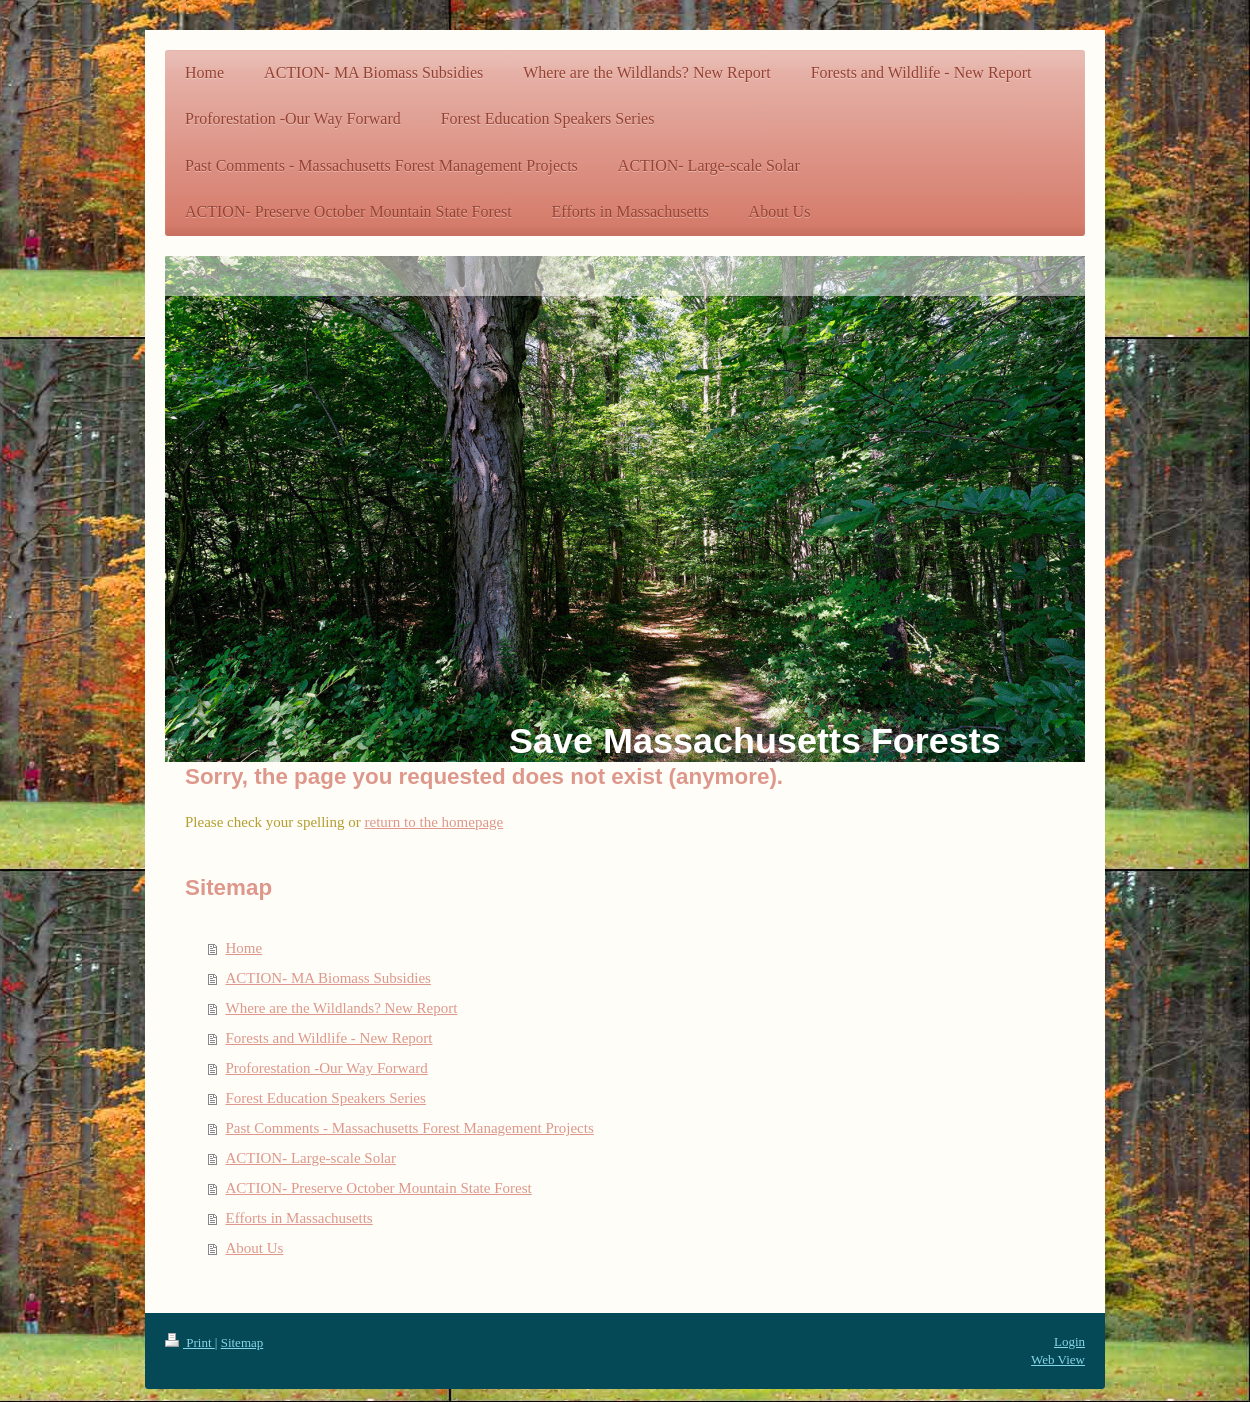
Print (190, 1342)
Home (244, 948)
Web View (1058, 1359)
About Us (255, 1248)
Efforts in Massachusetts (299, 1218)
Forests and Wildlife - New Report (329, 1038)
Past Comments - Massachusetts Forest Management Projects (410, 1128)
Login (1069, 1341)
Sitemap (242, 1342)
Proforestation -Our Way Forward (327, 1068)
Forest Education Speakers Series (326, 1098)
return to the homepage (434, 822)
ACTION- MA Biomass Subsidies (328, 978)
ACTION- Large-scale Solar (311, 1158)
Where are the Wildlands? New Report (342, 1008)
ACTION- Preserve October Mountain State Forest (379, 1188)
